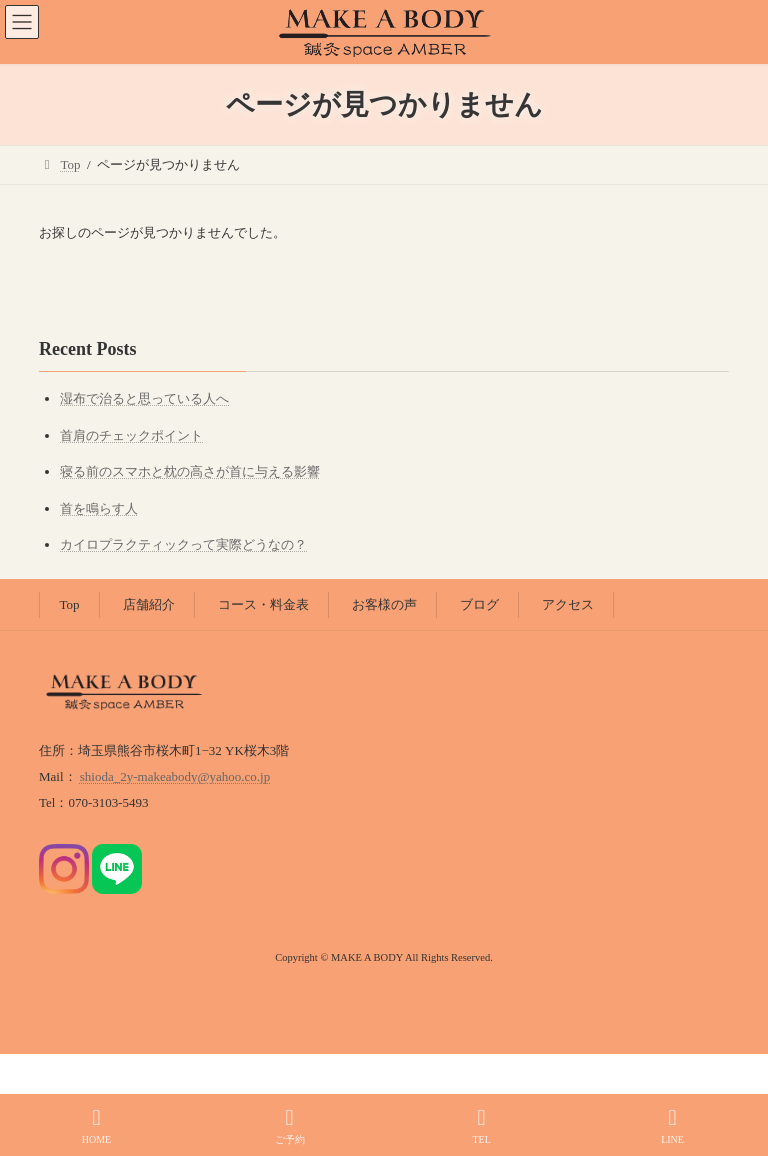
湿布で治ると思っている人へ (144, 398)
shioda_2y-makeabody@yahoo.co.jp (175, 776)
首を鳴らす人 (99, 508)
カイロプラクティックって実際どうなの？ (183, 544)
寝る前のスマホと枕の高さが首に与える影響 (190, 471)
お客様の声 (384, 604)
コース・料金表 (263, 604)
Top (70, 604)
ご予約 (290, 1126)
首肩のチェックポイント (131, 435)
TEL (482, 1126)
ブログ (479, 604)
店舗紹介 (149, 604)
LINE (673, 1126)
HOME (96, 1126)
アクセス (568, 604)
